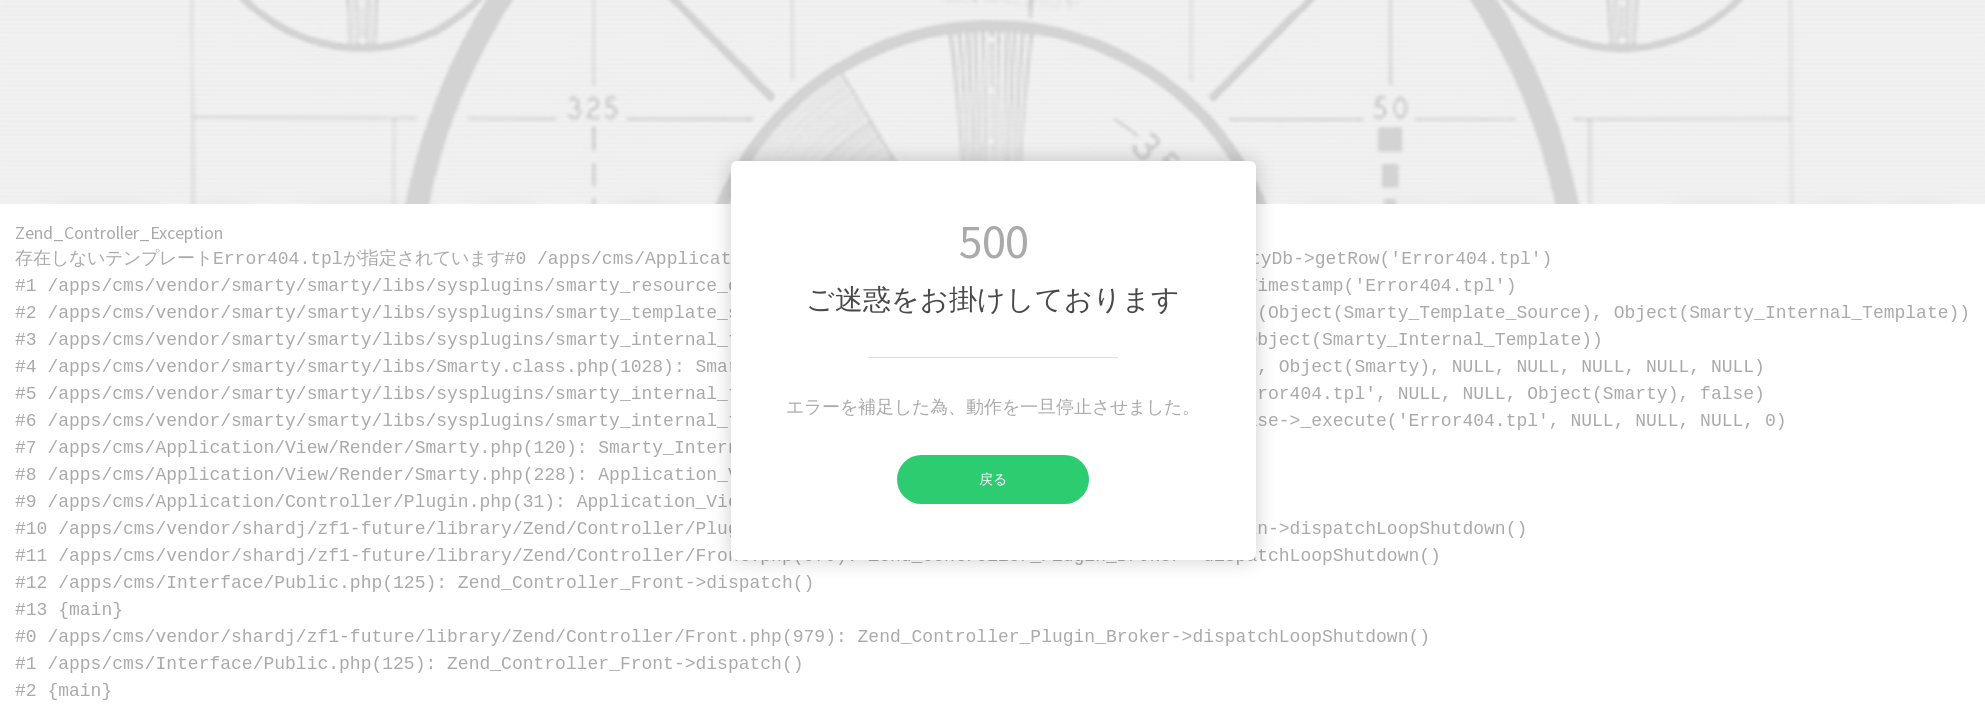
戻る (952, 479)
